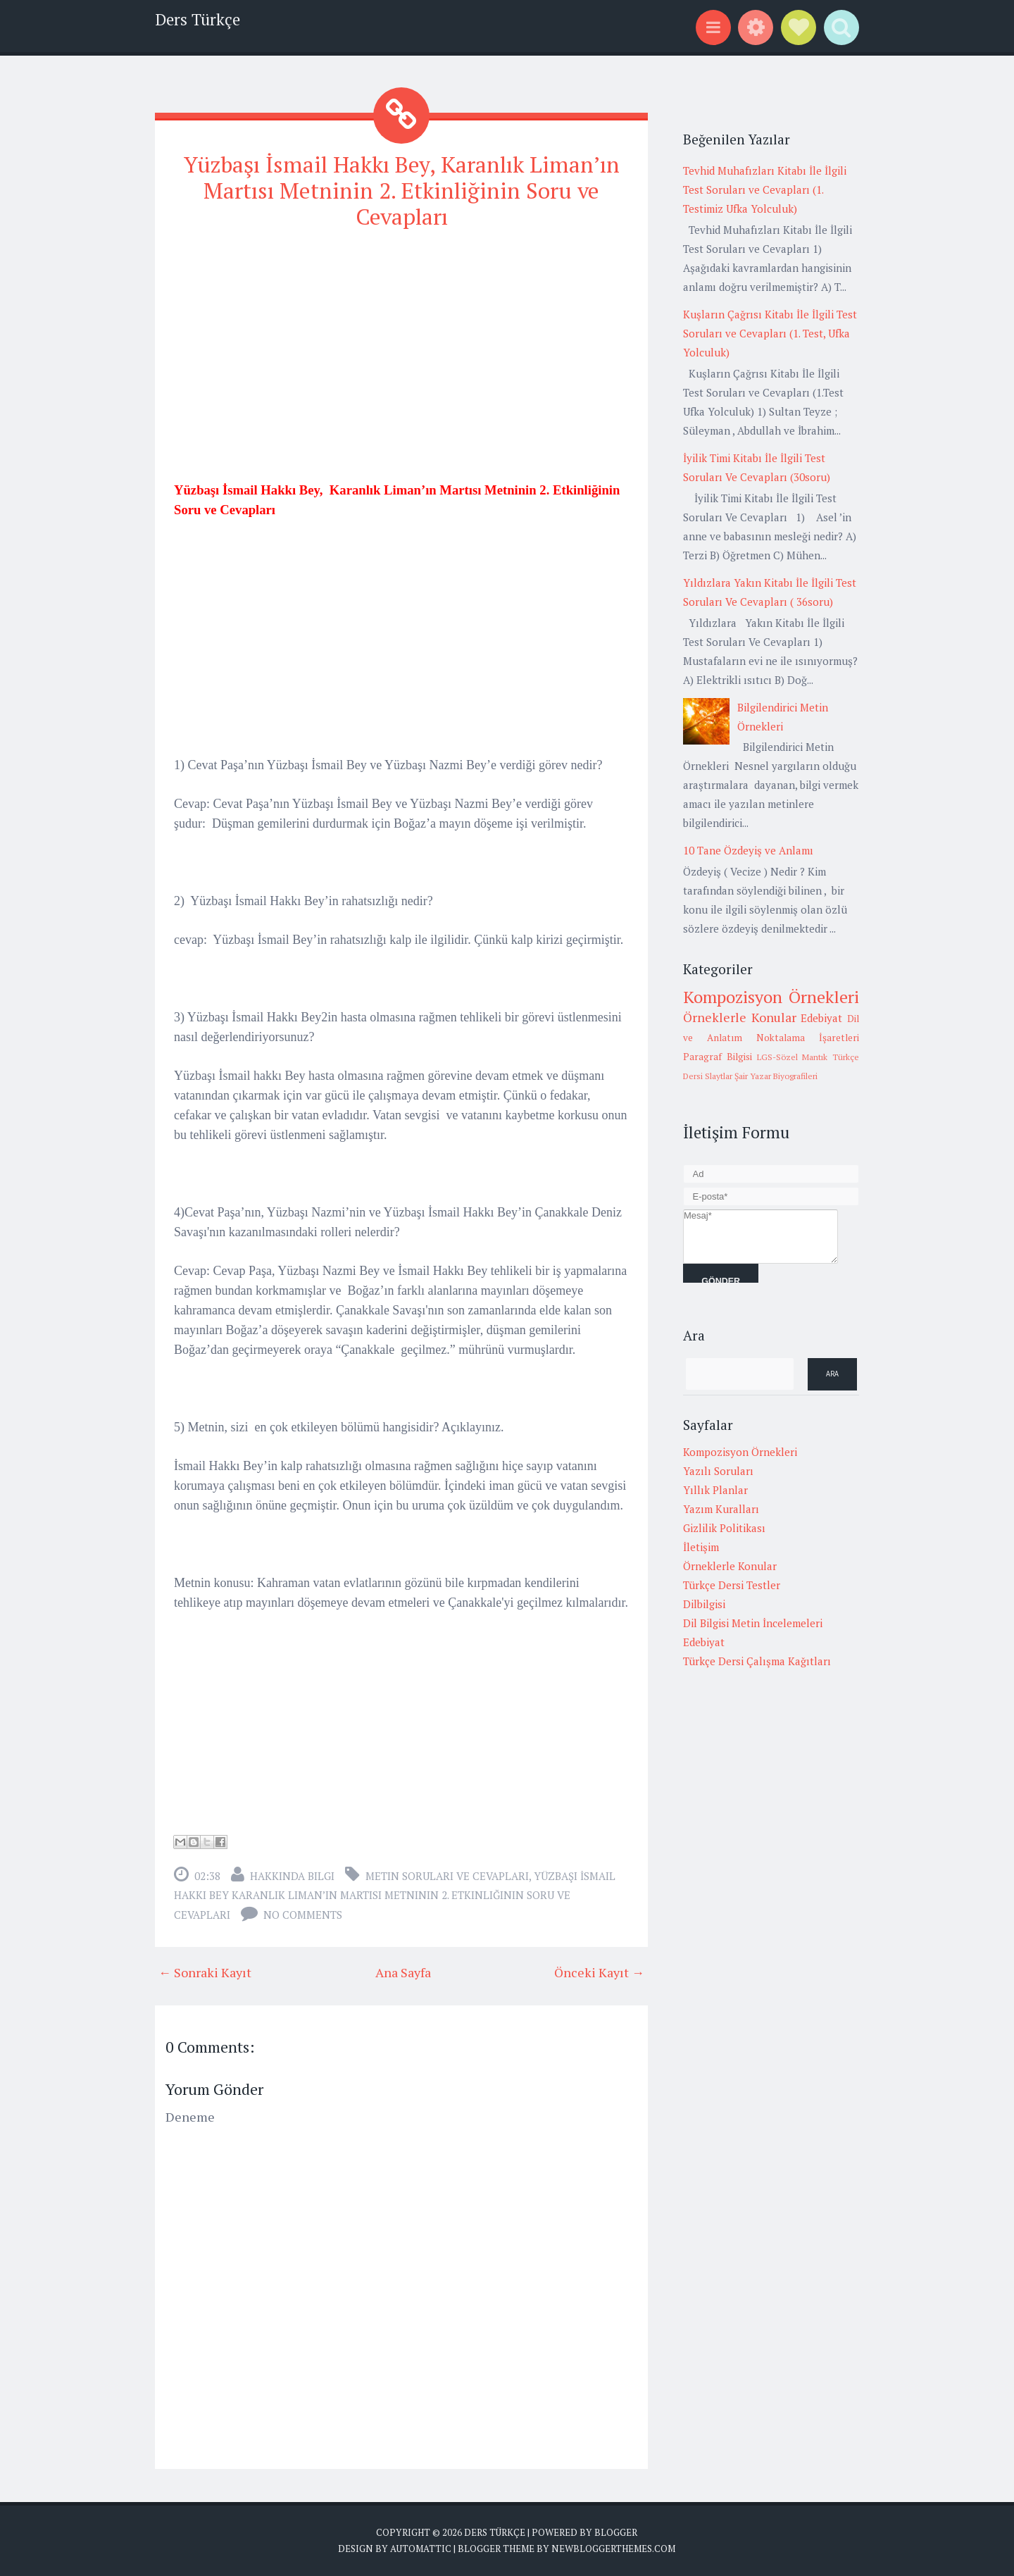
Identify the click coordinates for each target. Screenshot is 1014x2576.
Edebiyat (821, 1018)
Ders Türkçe (197, 19)
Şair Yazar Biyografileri (776, 1076)
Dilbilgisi (704, 1604)
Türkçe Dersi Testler (731, 1585)
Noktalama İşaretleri (807, 1037)
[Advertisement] (401, 341)
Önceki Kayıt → (599, 1970)
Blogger (615, 2531)
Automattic (420, 2547)
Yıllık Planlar (715, 1490)
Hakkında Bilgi (292, 1874)
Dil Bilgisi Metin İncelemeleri (752, 1623)
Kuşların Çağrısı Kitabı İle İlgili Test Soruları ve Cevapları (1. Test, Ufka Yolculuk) (770, 333)
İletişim (701, 1547)
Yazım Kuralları (721, 1509)
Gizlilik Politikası (724, 1528)
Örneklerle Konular (739, 1017)
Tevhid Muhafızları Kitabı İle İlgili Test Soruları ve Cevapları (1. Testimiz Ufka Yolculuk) (764, 189)
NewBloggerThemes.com (613, 2547)
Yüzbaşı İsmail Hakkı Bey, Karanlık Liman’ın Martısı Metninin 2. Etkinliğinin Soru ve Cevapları (402, 190)
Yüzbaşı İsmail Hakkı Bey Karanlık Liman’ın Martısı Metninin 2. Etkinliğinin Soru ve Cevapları (394, 1893)
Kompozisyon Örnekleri (771, 996)
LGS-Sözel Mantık (792, 1057)
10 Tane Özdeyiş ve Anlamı (748, 850)
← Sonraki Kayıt (204, 1970)
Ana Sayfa (403, 1970)
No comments (302, 1913)
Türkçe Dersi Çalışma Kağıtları (757, 1661)
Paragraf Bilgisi (717, 1056)
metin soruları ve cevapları (447, 1874)
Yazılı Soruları (718, 1471)
